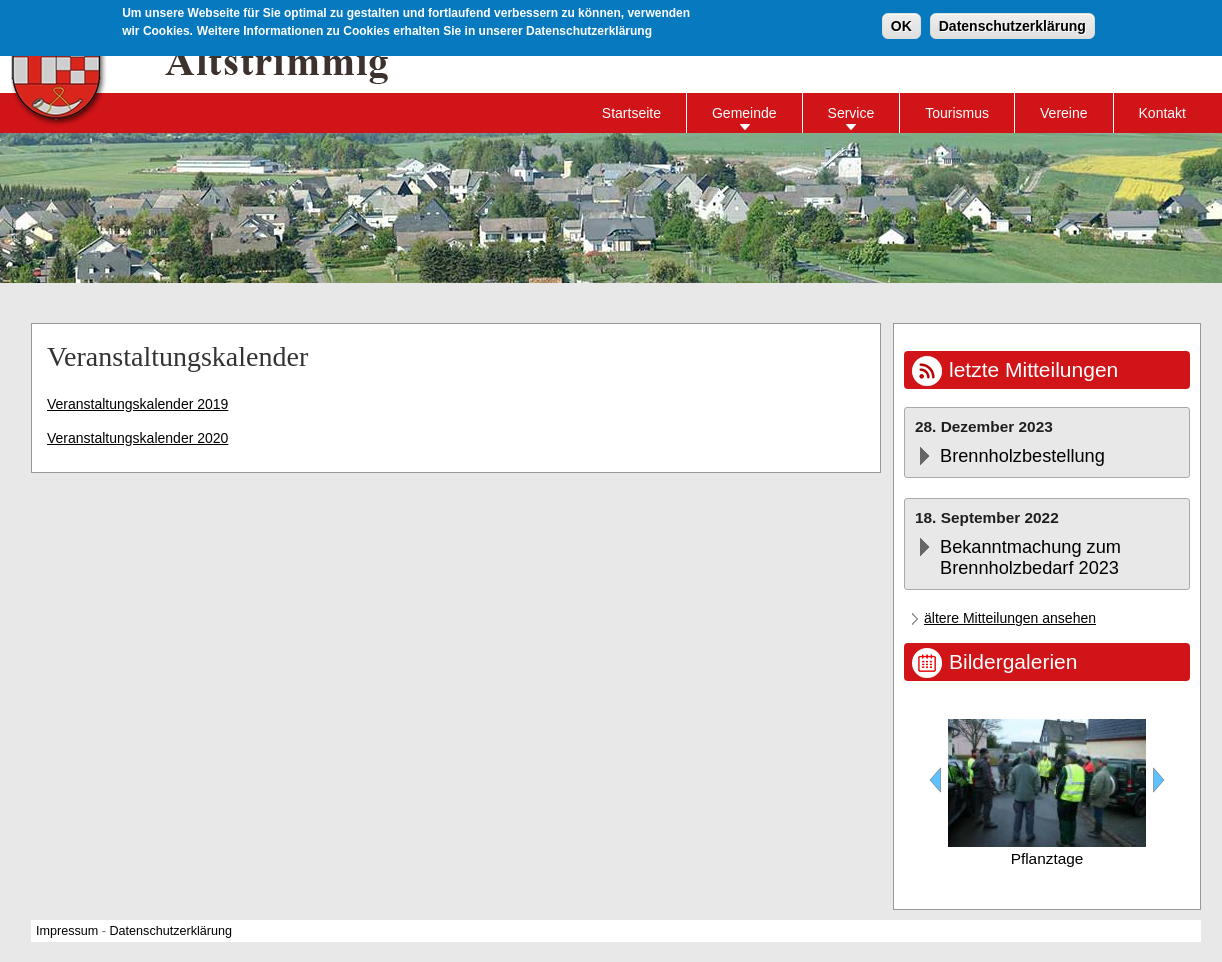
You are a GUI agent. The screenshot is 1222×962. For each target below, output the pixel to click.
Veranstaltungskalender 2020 (137, 438)
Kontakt (1162, 113)
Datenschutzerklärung (1012, 25)
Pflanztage (1047, 858)
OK (901, 25)
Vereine (1063, 113)
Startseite (631, 113)
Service (851, 113)
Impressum (67, 931)
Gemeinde (744, 113)
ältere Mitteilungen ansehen (1010, 618)
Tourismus (957, 113)
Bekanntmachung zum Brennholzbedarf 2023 (1030, 557)
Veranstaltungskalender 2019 (137, 404)
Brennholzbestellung (1022, 456)
